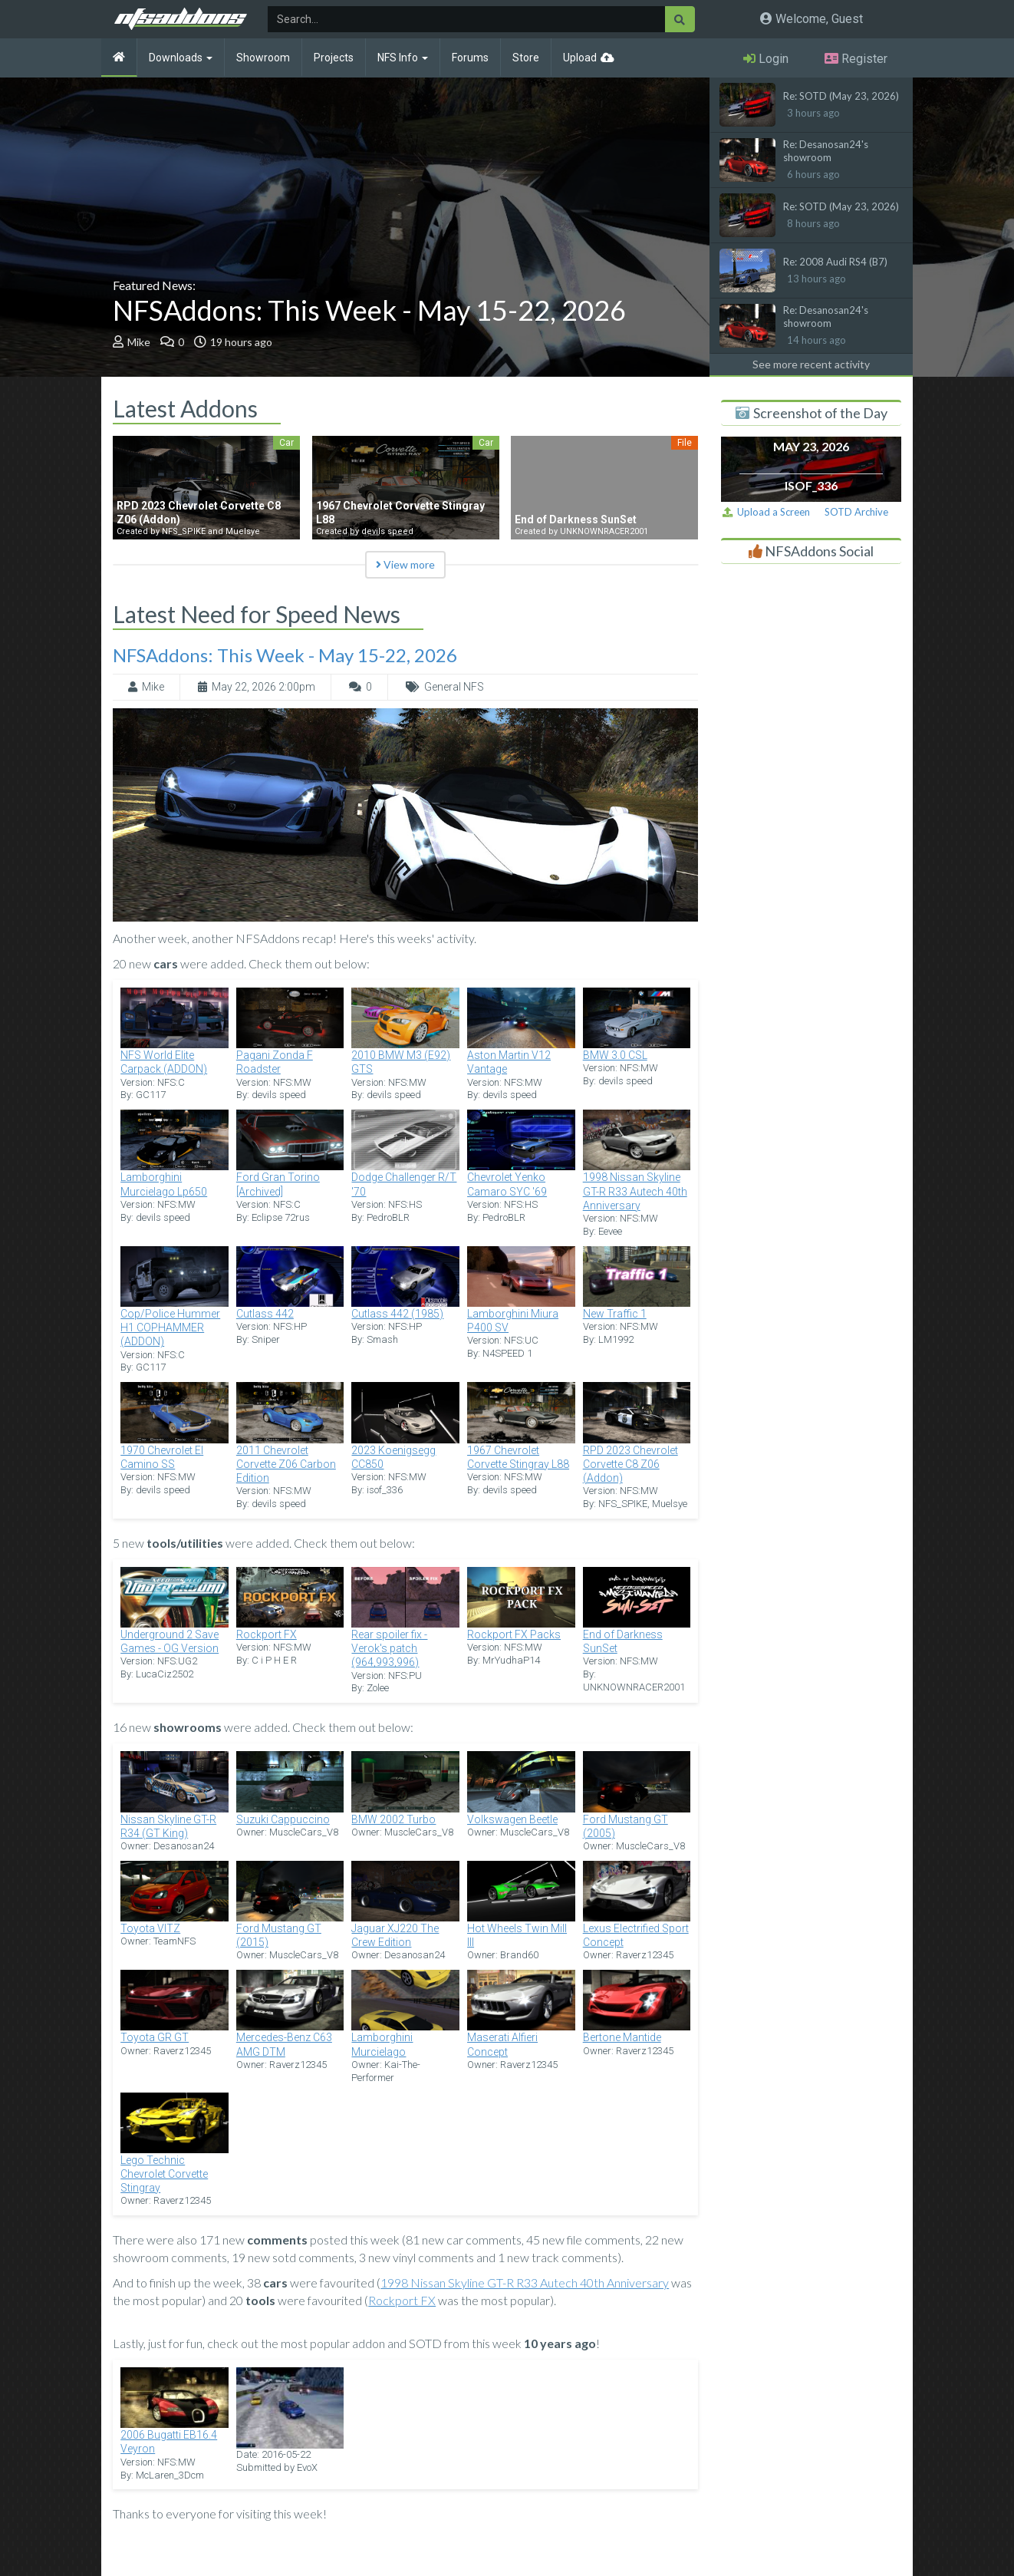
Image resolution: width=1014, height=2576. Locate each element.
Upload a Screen (766, 512)
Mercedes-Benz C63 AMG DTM (284, 2044)
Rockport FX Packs (514, 1634)
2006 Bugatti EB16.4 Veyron (168, 2442)
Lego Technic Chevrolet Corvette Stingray (164, 2174)
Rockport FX (266, 1634)
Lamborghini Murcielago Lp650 (163, 1184)
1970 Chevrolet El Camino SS (161, 1457)
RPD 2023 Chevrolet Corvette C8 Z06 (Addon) (630, 1464)
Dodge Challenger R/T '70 (403, 1184)
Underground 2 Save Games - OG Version (169, 1641)
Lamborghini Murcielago (382, 2044)
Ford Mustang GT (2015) (278, 1935)
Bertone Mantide (622, 2037)
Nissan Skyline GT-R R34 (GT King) (168, 1826)
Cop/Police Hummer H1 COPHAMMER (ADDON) (170, 1327)
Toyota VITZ (150, 1928)
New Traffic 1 (615, 1314)
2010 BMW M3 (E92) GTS (400, 1062)
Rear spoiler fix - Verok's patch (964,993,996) (389, 1648)
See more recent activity (811, 364)
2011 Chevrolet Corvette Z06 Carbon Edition (286, 1464)
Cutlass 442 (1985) (397, 1314)
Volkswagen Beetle (512, 1819)
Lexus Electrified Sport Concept (636, 1935)
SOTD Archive (856, 512)
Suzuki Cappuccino (283, 1819)
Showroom (263, 57)
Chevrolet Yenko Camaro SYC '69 (507, 1184)
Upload (580, 57)
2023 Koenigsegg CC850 (393, 1457)
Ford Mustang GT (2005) (625, 1826)
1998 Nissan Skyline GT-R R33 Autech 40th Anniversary (635, 1191)
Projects (334, 57)
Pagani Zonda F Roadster (274, 1062)
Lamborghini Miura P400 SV (512, 1321)
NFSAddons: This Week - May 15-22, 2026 (369, 310)
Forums (470, 57)
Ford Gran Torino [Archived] (278, 1184)
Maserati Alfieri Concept (502, 2044)
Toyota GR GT (154, 2037)
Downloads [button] (180, 57)
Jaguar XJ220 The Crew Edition (395, 1935)
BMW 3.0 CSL (615, 1055)
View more (405, 564)
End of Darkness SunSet (623, 1641)
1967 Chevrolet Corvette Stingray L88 (518, 1457)
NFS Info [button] (402, 57)
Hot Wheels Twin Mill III (517, 1935)
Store (525, 57)
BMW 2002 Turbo (393, 1819)
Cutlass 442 (265, 1314)
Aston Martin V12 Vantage (509, 1062)
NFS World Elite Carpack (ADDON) (163, 1062)
